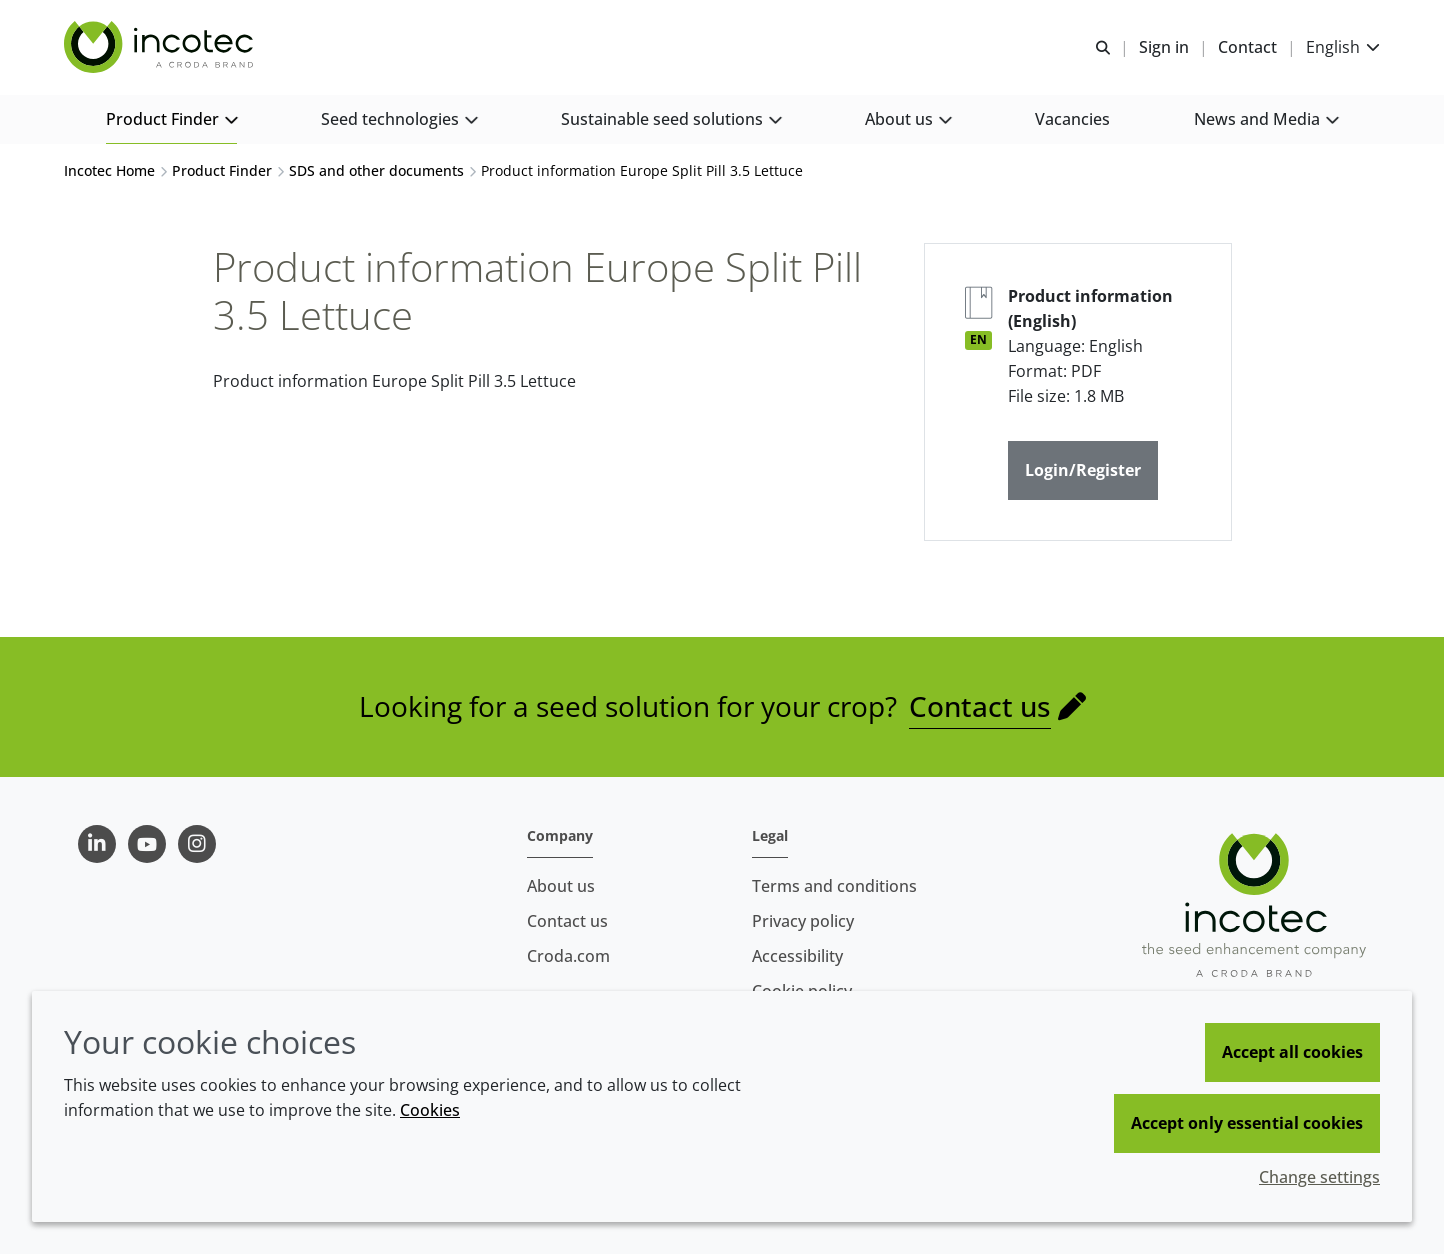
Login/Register (1083, 470)
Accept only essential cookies (1247, 1123)
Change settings (1319, 1177)
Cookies (430, 1110)
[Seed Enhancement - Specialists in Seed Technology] (161, 48)
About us (561, 886)
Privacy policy (803, 921)
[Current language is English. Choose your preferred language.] (1343, 47)
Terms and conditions (834, 886)
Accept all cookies (1292, 1052)
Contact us (980, 706)
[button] (171, 120)
